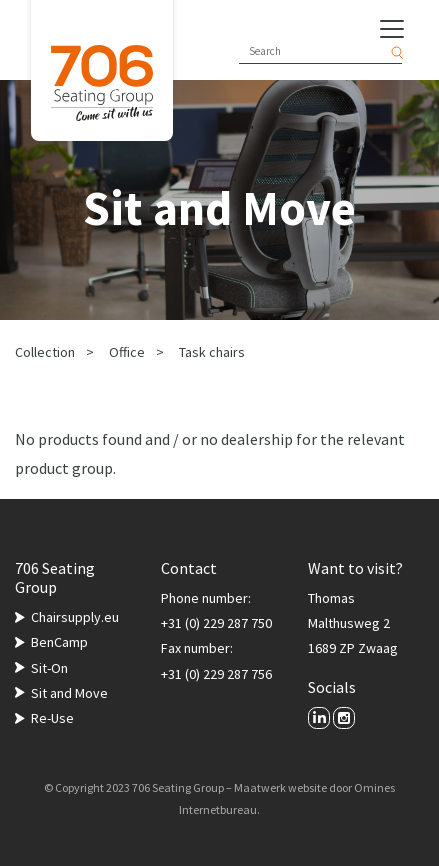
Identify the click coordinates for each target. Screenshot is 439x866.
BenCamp (59, 642)
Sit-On (49, 668)
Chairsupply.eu (75, 617)
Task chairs (212, 352)
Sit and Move (69, 693)
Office (127, 352)
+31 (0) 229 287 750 (216, 623)
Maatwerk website (280, 787)
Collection (45, 352)
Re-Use (52, 718)
